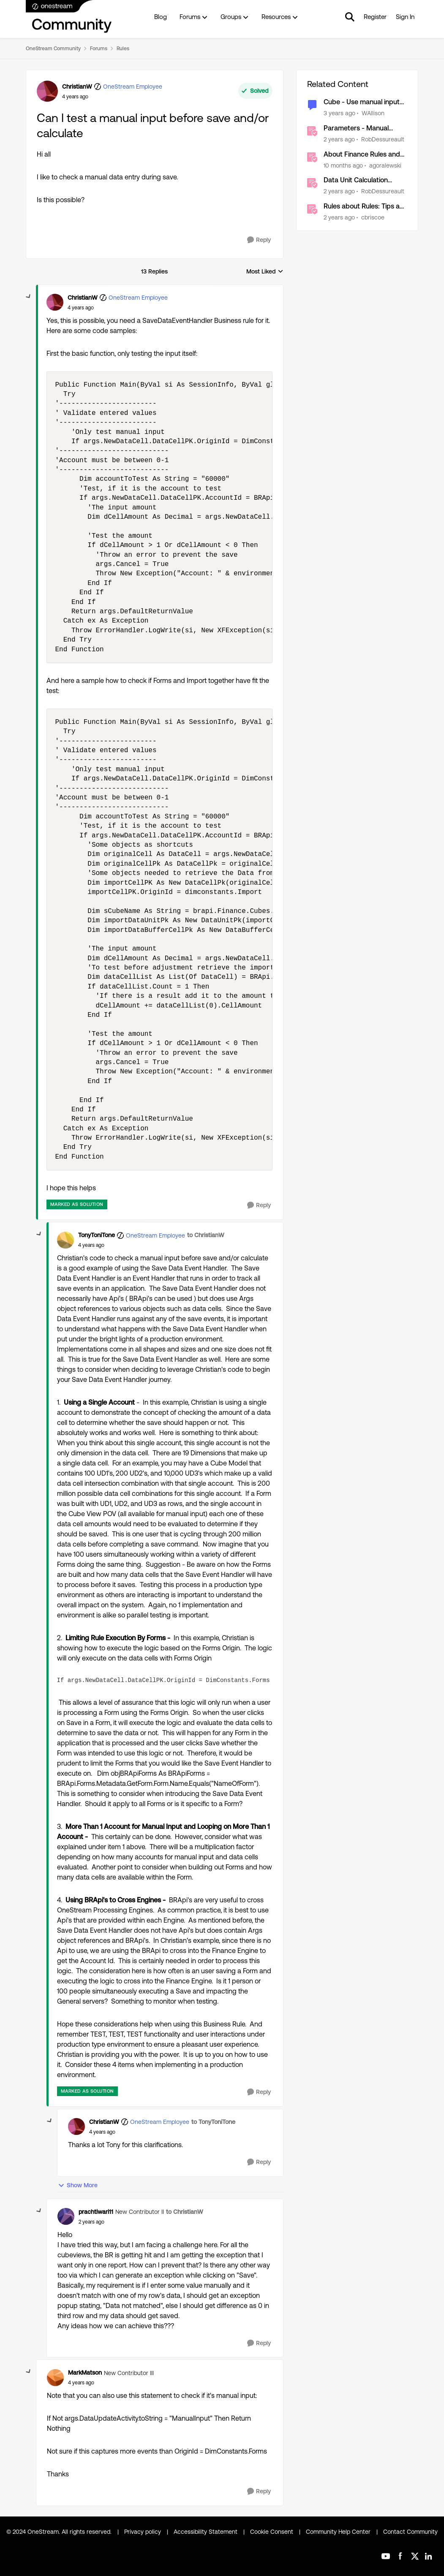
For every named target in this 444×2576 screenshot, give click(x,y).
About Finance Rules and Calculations (362, 154)
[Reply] (258, 240)
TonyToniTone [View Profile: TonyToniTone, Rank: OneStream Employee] (96, 1235)
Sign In (405, 16)
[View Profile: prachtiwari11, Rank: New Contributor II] (65, 2216)
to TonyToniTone (213, 2121)
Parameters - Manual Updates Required (356, 128)
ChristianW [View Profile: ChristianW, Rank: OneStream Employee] (77, 86)
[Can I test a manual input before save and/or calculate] (81, 308)
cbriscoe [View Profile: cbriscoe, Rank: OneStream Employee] (372, 217)
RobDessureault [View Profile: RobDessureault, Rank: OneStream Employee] (382, 139)
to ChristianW (205, 1235)
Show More (78, 2185)
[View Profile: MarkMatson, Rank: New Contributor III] (55, 2377)
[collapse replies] (29, 297)
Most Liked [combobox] (264, 272)
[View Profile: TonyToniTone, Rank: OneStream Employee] (65, 1240)
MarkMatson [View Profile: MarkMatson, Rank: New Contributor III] (85, 2372)
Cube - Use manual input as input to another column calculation (365, 102)
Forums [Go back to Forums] (98, 48)
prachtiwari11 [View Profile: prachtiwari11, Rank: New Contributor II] (96, 2211)
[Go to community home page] (69, 17)
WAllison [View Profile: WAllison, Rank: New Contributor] (373, 113)
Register (375, 16)
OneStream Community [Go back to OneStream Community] (53, 48)
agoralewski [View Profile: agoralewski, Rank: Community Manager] (385, 165)
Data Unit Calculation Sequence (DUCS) (356, 180)
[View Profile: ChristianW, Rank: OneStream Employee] (47, 91)
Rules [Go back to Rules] (123, 48)
